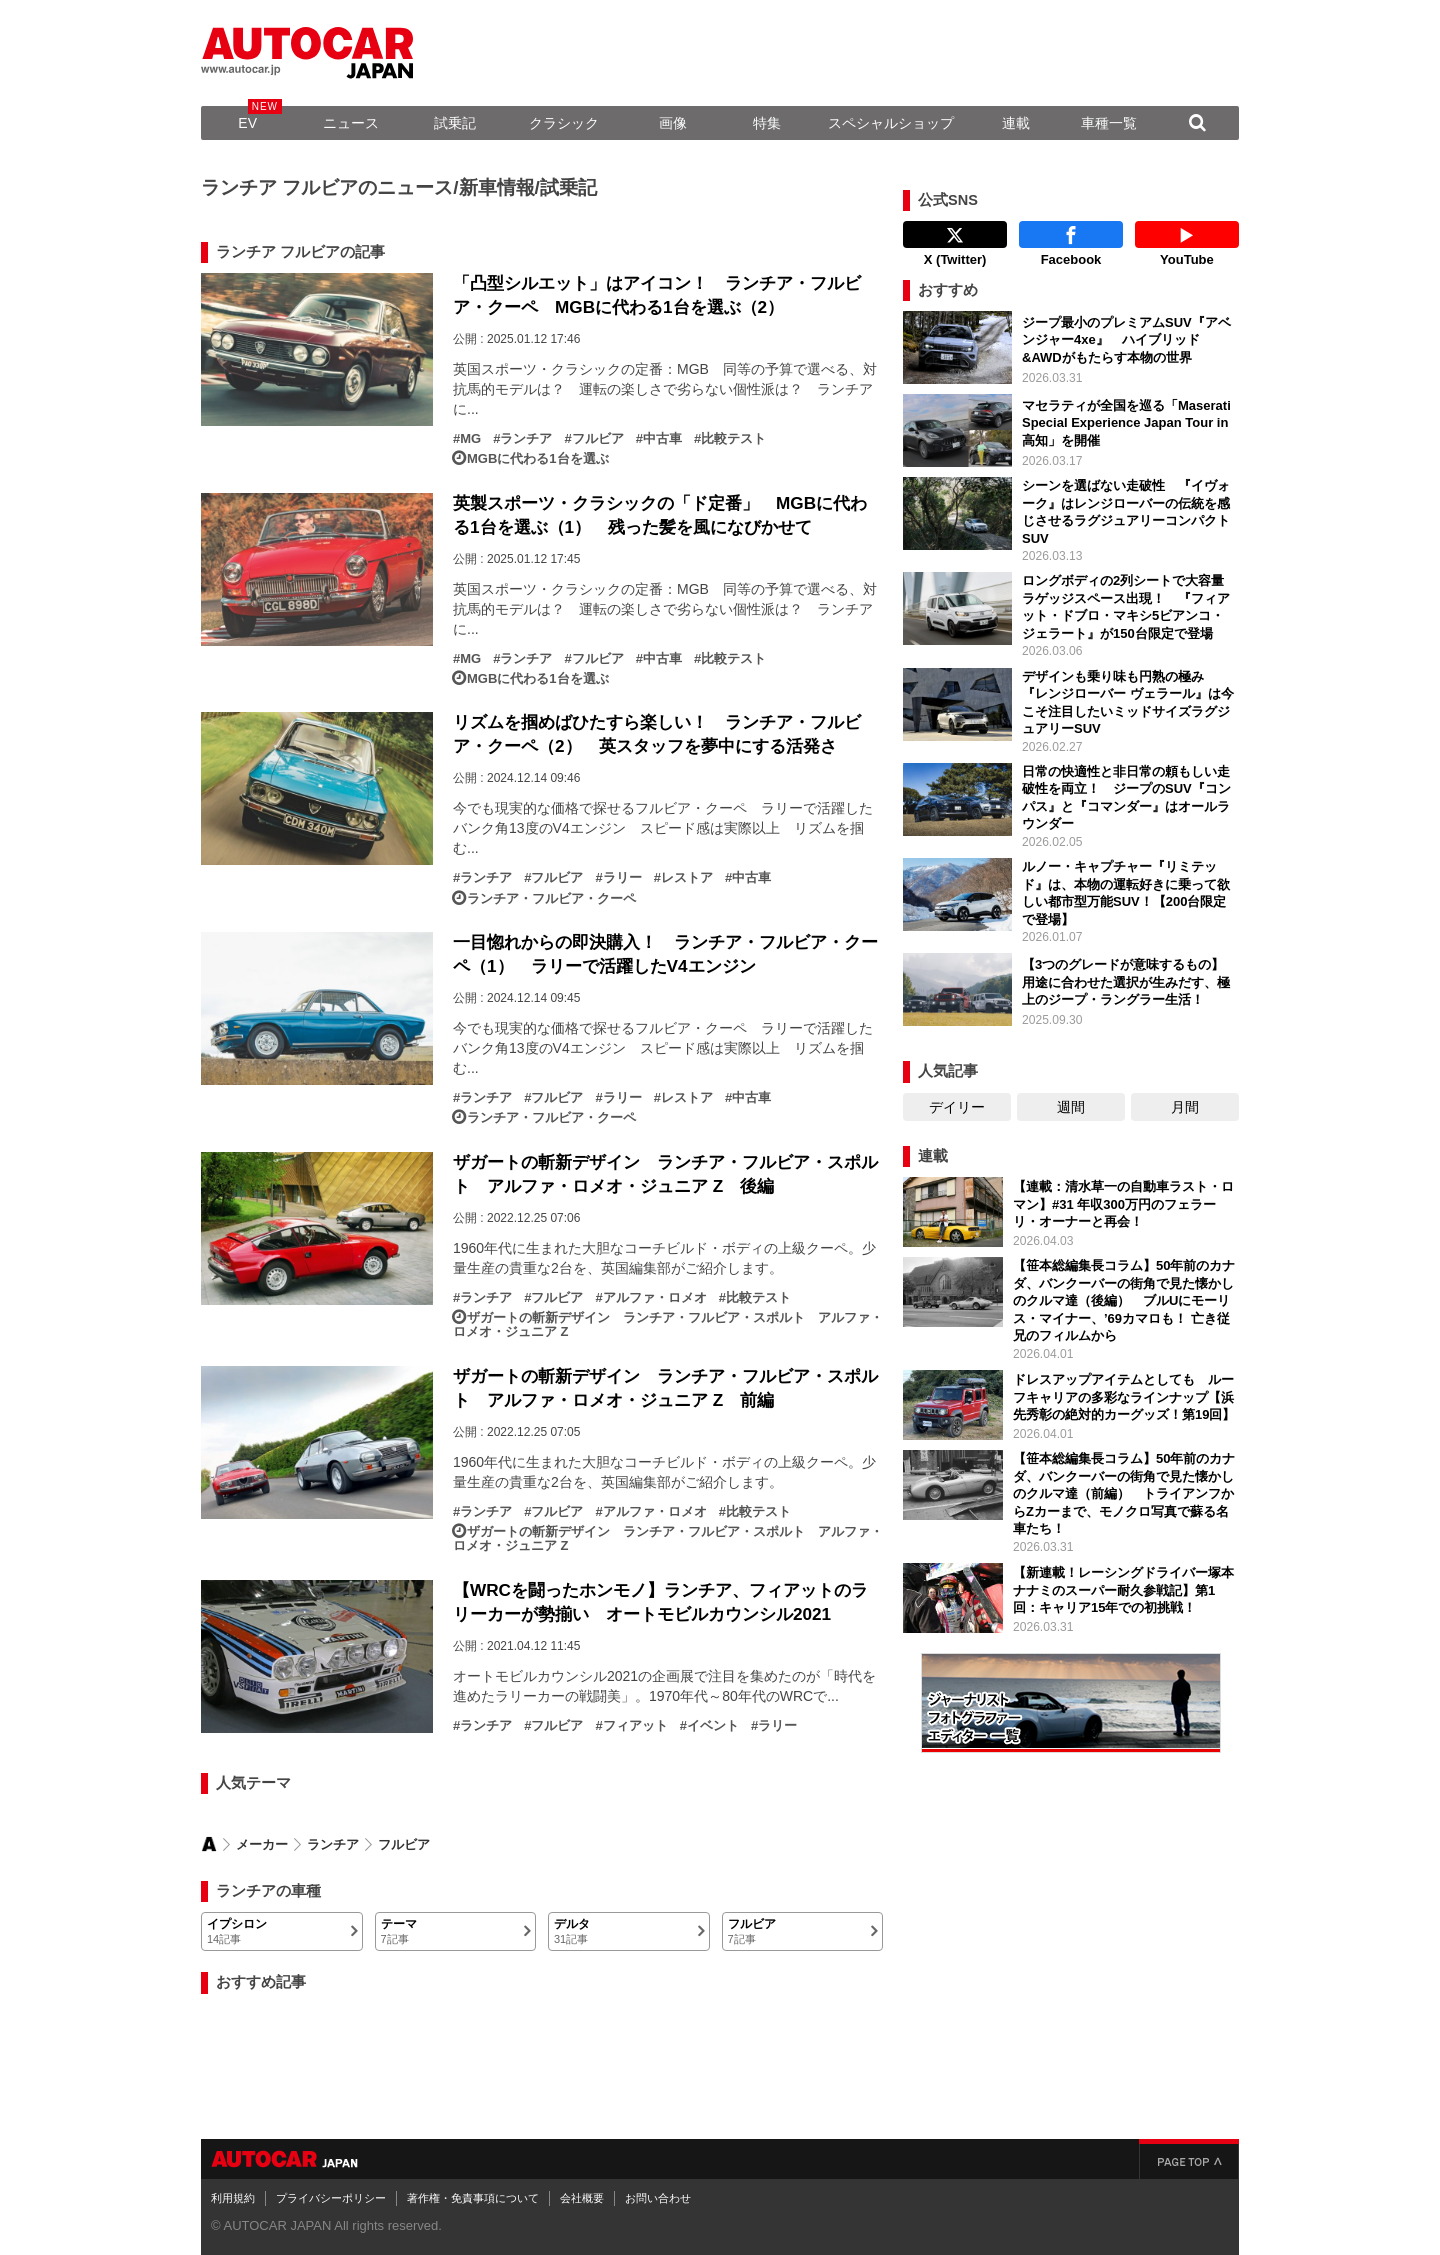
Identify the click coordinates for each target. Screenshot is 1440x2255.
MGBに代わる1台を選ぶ (538, 459)
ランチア (526, 439)
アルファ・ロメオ (655, 1298)
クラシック (564, 123)
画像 (673, 123)
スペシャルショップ (891, 123)
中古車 (662, 439)
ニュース (351, 123)
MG (470, 439)
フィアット (635, 1726)
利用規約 (233, 2198)
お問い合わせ (658, 2198)
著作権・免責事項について (473, 2198)
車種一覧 (1109, 123)
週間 (1071, 1107)
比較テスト (733, 439)
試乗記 (455, 123)
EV (247, 123)
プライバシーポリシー (331, 2198)
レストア (687, 878)
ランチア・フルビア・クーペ (551, 899)
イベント (713, 1726)
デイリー (957, 1107)
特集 (767, 123)
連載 (1016, 123)
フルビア (598, 439)
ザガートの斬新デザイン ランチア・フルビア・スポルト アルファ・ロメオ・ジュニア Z (668, 1325)
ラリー (622, 878)
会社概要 (582, 2198)
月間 (1185, 1107)
